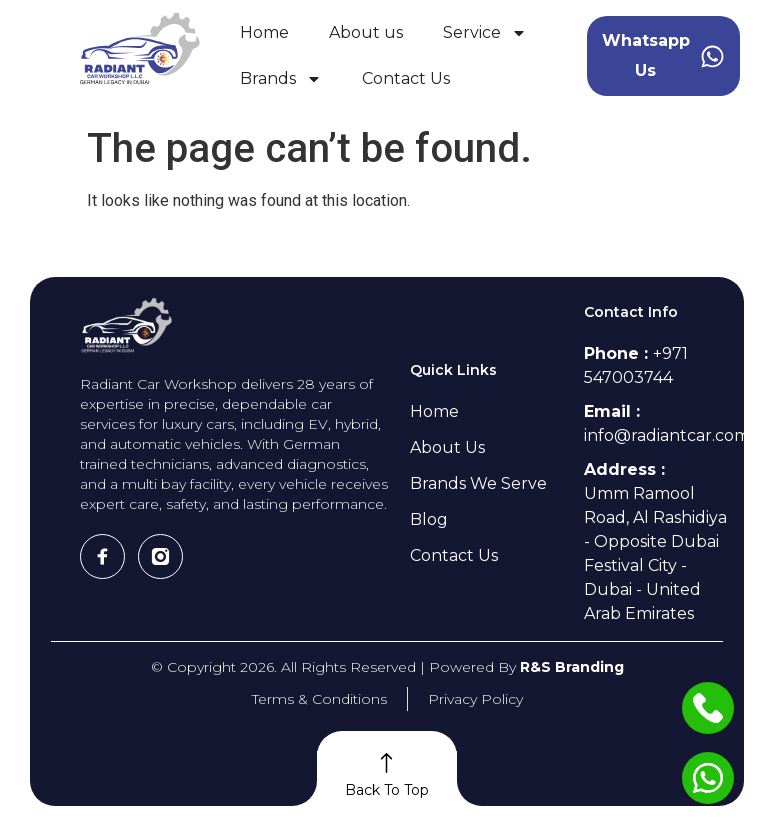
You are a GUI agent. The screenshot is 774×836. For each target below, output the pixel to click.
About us (366, 32)
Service (485, 33)
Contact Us (406, 78)
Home (264, 32)
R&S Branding (572, 667)
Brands (281, 79)
